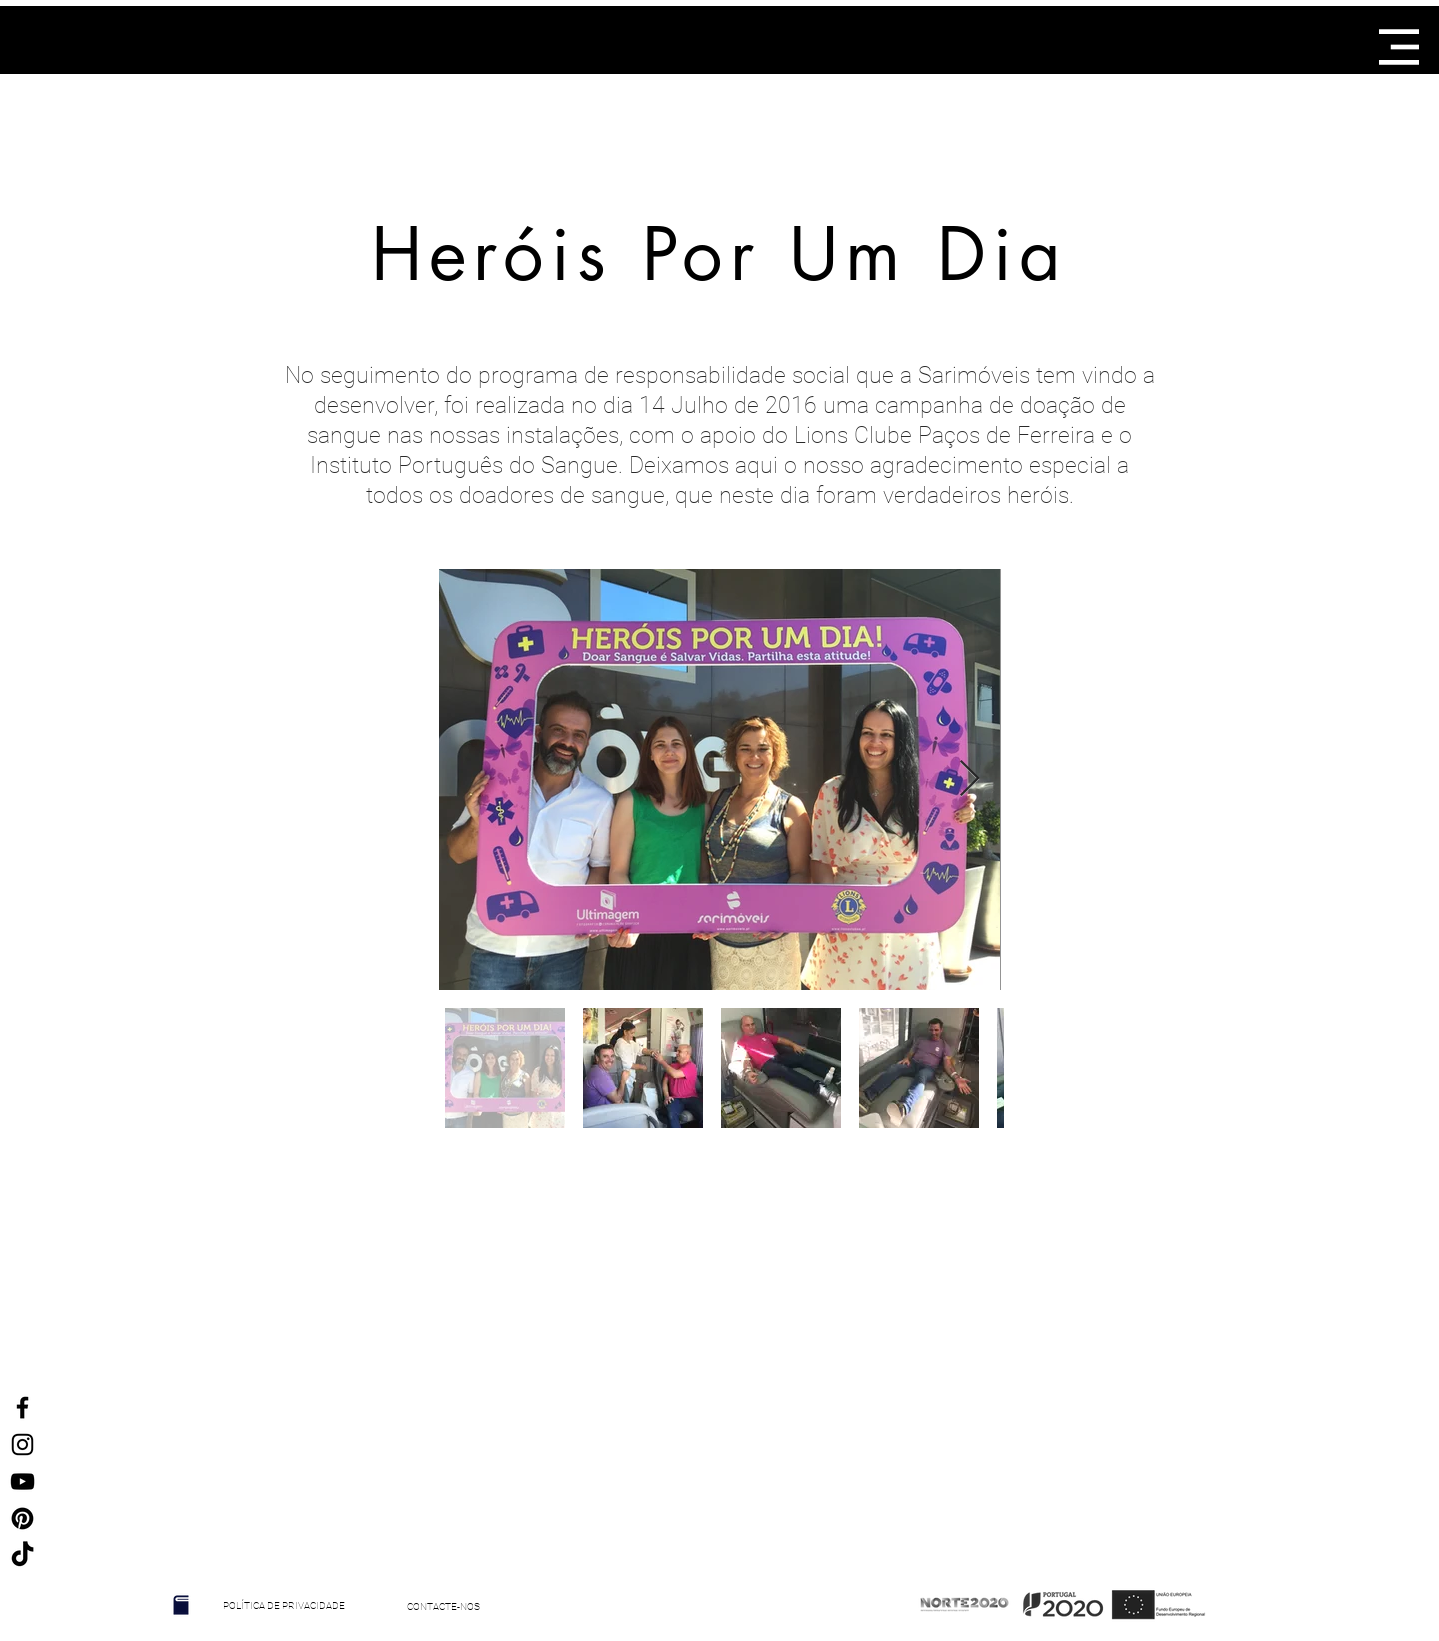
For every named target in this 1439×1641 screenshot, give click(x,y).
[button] (1399, 47)
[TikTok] (22, 1555)
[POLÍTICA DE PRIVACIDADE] (284, 1606)
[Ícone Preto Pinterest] (22, 1518)
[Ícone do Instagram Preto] (22, 1444)
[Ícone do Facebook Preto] (22, 1407)
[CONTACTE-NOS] (444, 1607)
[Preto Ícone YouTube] (22, 1481)
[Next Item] (969, 779)
